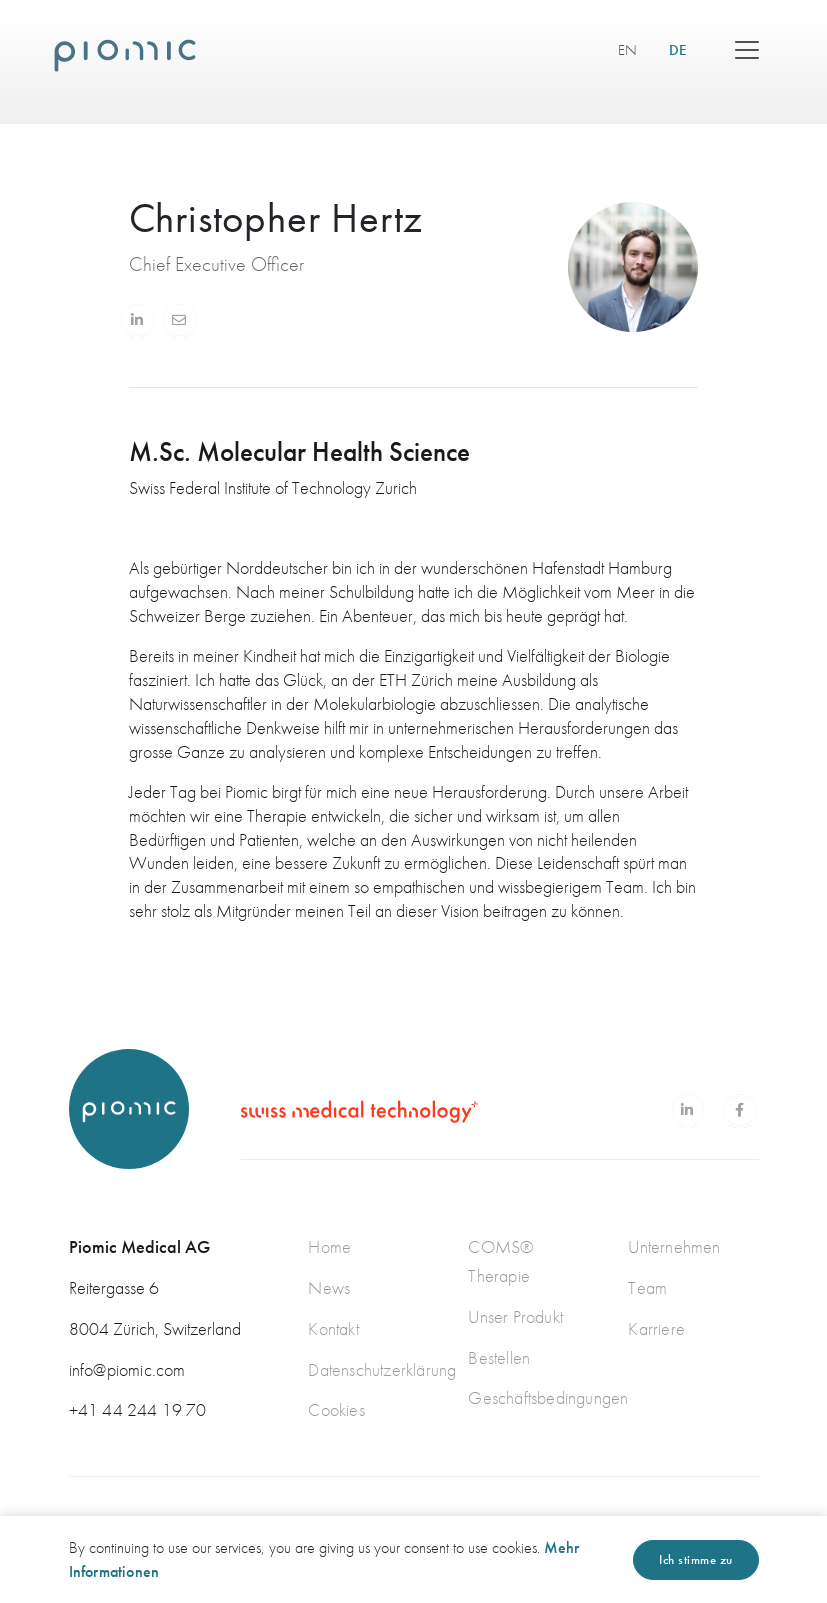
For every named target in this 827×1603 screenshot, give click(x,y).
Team (647, 1287)
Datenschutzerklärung (382, 1369)
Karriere (656, 1328)
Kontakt (333, 1328)
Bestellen (499, 1357)
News (329, 1287)
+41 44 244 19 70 (138, 1409)
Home (329, 1246)
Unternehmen (674, 1246)
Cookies (336, 1409)
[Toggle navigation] (747, 50)
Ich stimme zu (696, 1559)
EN (627, 50)
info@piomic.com (127, 1369)
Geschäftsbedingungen (548, 1397)
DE (686, 49)
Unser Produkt (515, 1316)
